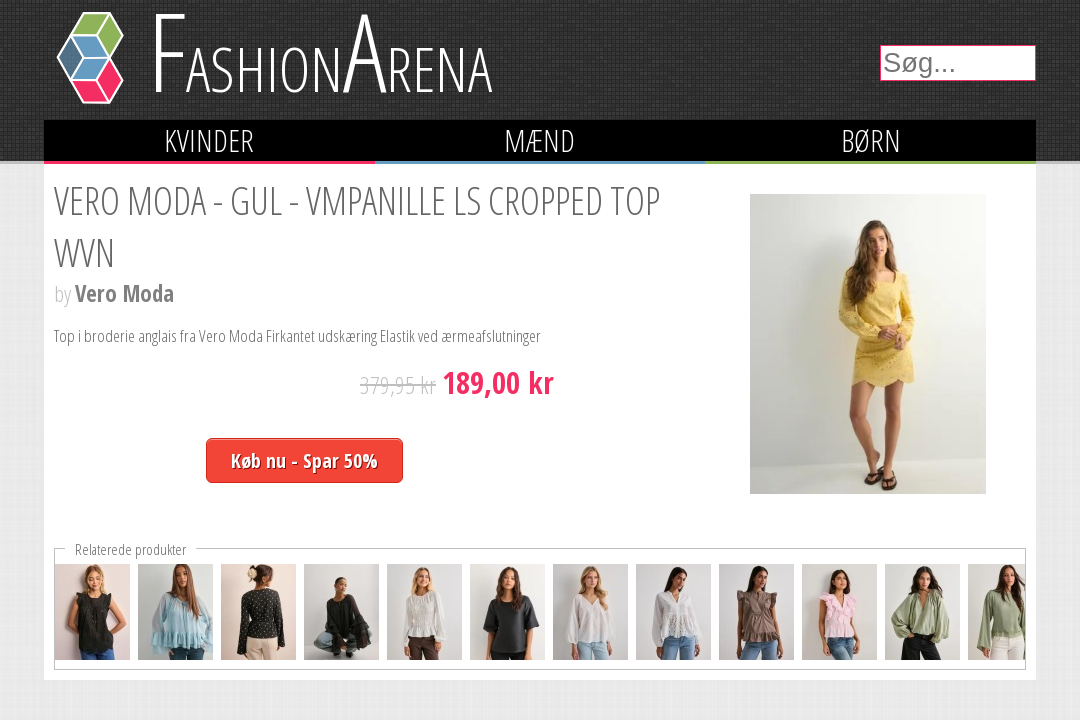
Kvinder (209, 140)
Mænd (539, 140)
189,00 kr (498, 382)
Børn (871, 140)
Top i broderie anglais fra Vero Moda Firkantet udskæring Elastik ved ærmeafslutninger (297, 335)
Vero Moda (124, 293)
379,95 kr (398, 384)
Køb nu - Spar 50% (304, 460)
